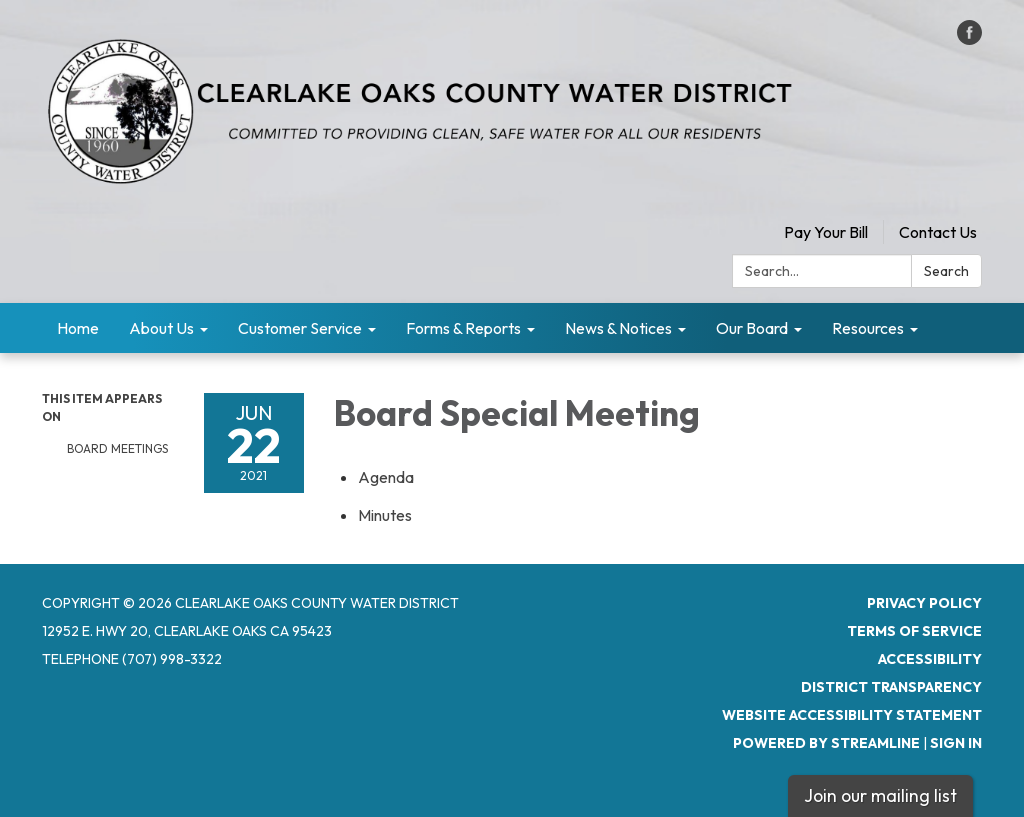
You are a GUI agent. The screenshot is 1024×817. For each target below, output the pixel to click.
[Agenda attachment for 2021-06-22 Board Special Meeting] (386, 477)
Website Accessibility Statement (852, 715)
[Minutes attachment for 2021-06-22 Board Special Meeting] (385, 515)
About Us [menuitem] (161, 328)
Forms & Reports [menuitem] (463, 328)
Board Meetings (117, 448)
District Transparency (891, 687)
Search (946, 271)
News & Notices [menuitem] (618, 328)
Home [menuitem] (78, 328)
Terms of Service (914, 631)
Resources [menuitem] (868, 328)
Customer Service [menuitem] (300, 328)
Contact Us (938, 232)
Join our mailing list (880, 795)
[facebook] (969, 39)
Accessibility (930, 659)
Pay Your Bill (826, 232)
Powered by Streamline (826, 743)
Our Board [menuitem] (752, 328)
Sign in (956, 743)
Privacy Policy (924, 603)
